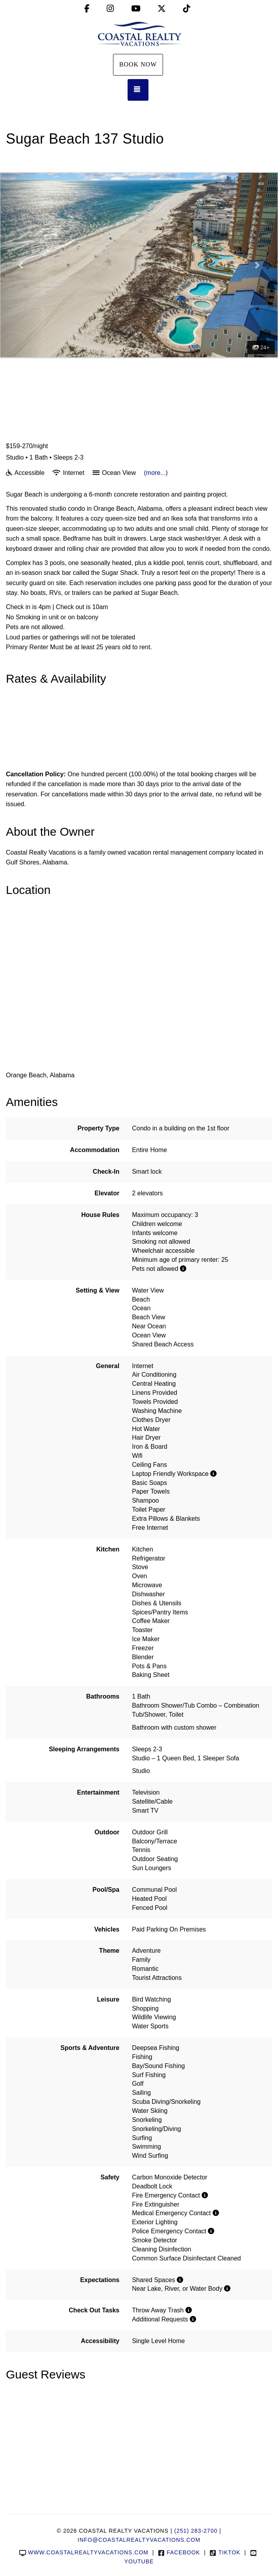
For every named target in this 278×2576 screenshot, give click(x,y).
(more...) (156, 472)
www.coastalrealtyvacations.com (83, 2552)
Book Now (138, 64)
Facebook (179, 2552)
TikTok (224, 2552)
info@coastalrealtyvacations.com (139, 2540)
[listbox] (139, 265)
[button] (21, 265)
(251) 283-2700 (195, 2531)
